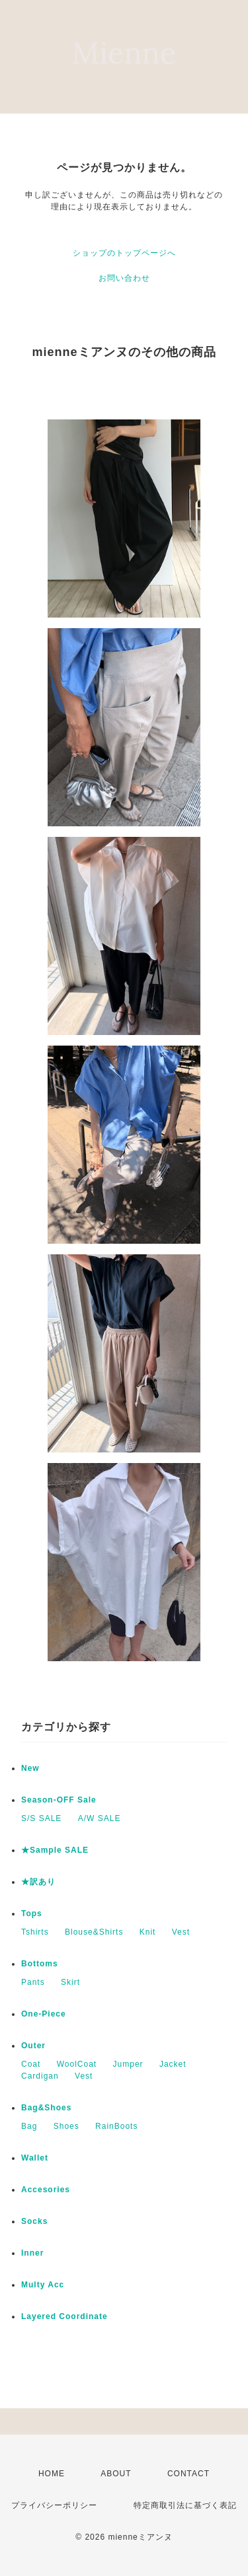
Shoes (66, 2126)
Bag (29, 2126)
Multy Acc (42, 2284)
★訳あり (38, 1881)
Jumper (128, 2064)
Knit (148, 1932)
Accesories (45, 2189)
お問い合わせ (124, 278)
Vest (181, 1932)
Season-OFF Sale (59, 1800)
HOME (51, 2473)
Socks (34, 2221)
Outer (33, 2045)
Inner (32, 2253)
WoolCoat (77, 2064)
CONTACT (188, 2473)
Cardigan (40, 2076)
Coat (30, 2064)
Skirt (70, 1982)
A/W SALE (99, 1818)
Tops (31, 1913)
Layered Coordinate (64, 2316)
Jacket (172, 2064)
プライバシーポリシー (54, 2505)
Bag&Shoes (46, 2107)
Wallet (34, 2158)
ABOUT (116, 2473)
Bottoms (39, 1963)
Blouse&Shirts (94, 1932)
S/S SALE (41, 1818)
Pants (33, 1982)
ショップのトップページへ (124, 253)
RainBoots (116, 2126)
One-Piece (43, 2014)
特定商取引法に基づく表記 (185, 2505)
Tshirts (35, 1932)
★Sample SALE (55, 1850)
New (30, 1768)
